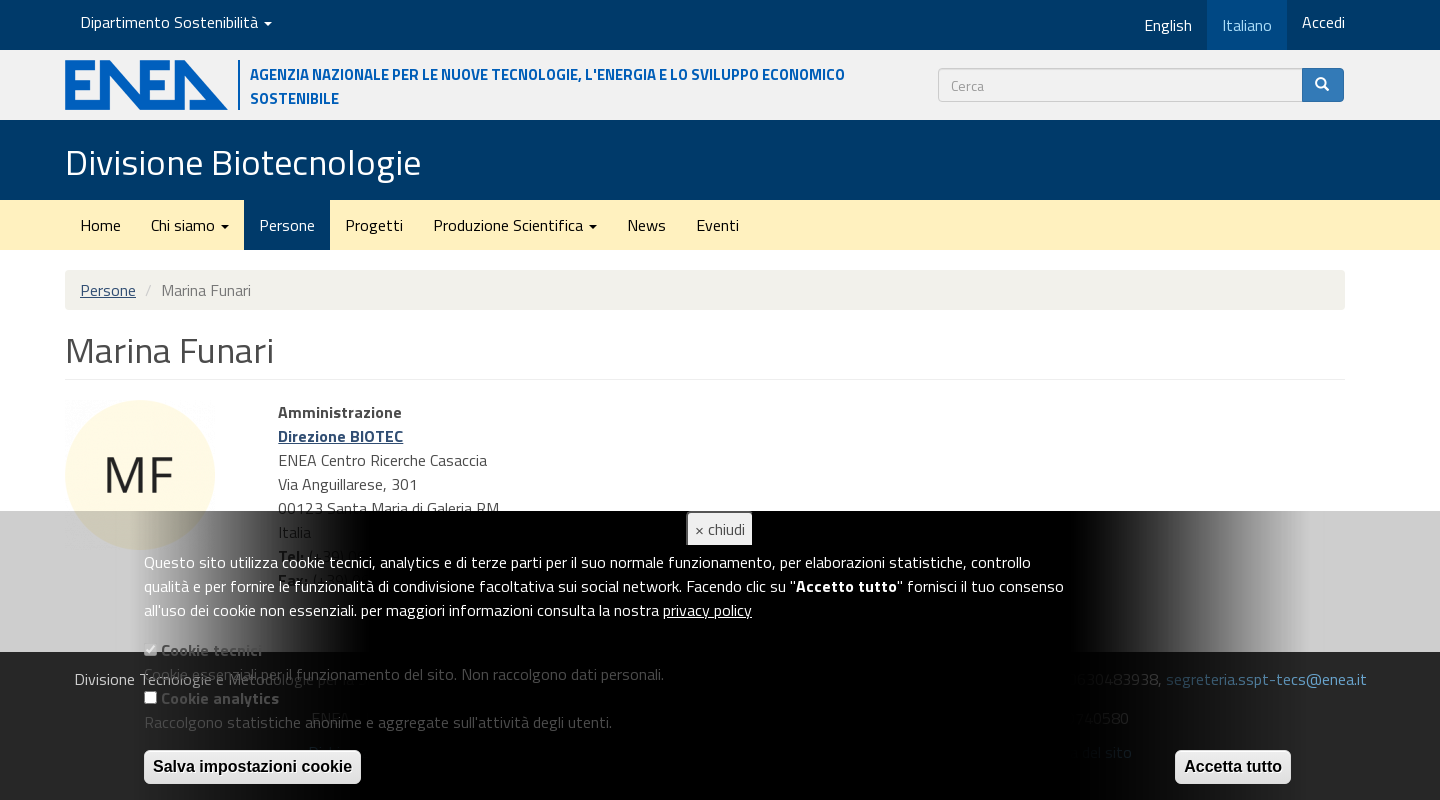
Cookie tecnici (211, 650)
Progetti (374, 225)
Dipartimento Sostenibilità (176, 22)
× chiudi (720, 529)
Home (100, 225)
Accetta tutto (1233, 766)
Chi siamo (190, 225)
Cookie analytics (220, 698)
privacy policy (707, 610)
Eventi (717, 225)
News (646, 225)
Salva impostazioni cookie (252, 766)
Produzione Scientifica (515, 225)
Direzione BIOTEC (340, 436)
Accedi (1323, 22)
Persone (287, 225)
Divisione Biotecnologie (243, 161)
